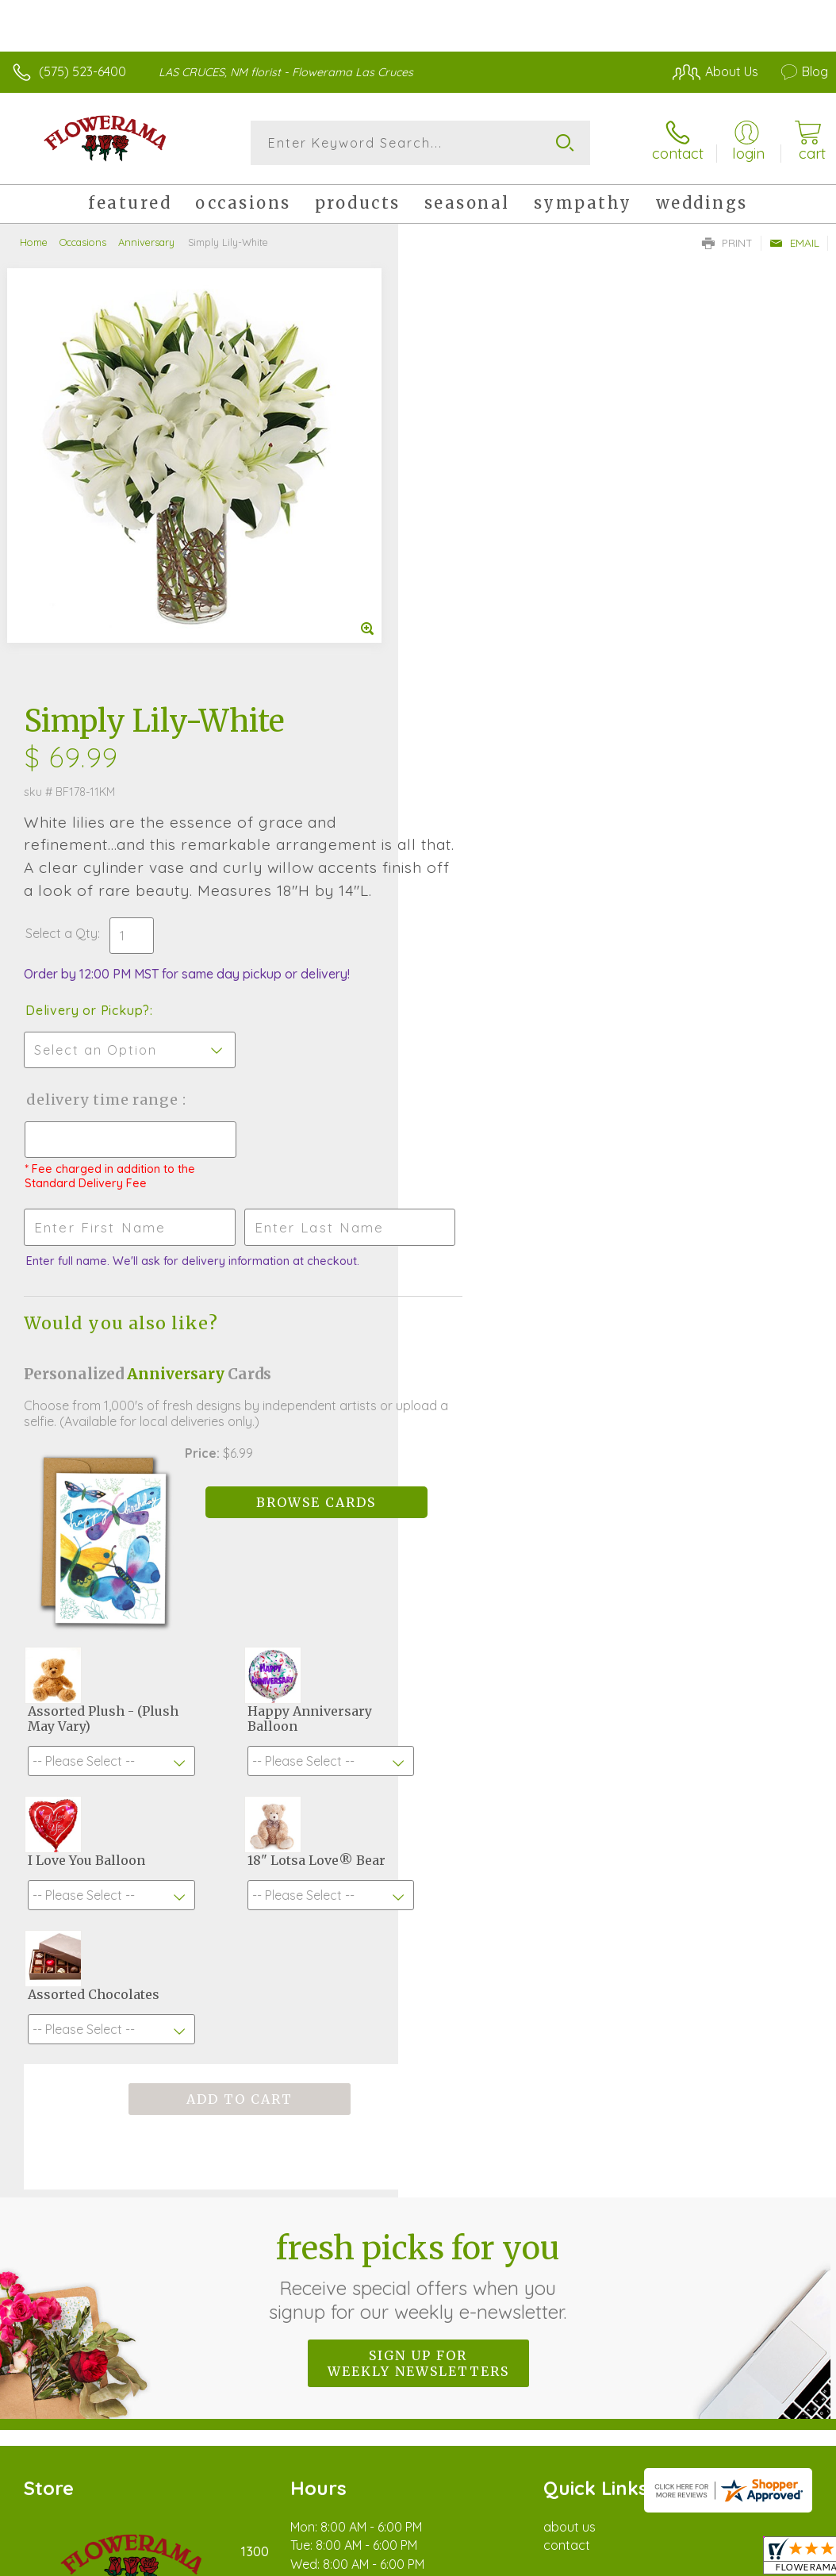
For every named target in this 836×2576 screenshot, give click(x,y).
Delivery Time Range (502, 684)
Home (34, 242)
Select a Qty (460, 518)
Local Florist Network (671, 2398)
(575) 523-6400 (82, 71)
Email (794, 243)
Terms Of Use (464, 2398)
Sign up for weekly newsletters (418, 1933)
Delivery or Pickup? (486, 595)
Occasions (82, 242)
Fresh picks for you (418, 1846)
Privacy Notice (558, 2398)
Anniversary (146, 242)
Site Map (769, 2398)
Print (727, 243)
